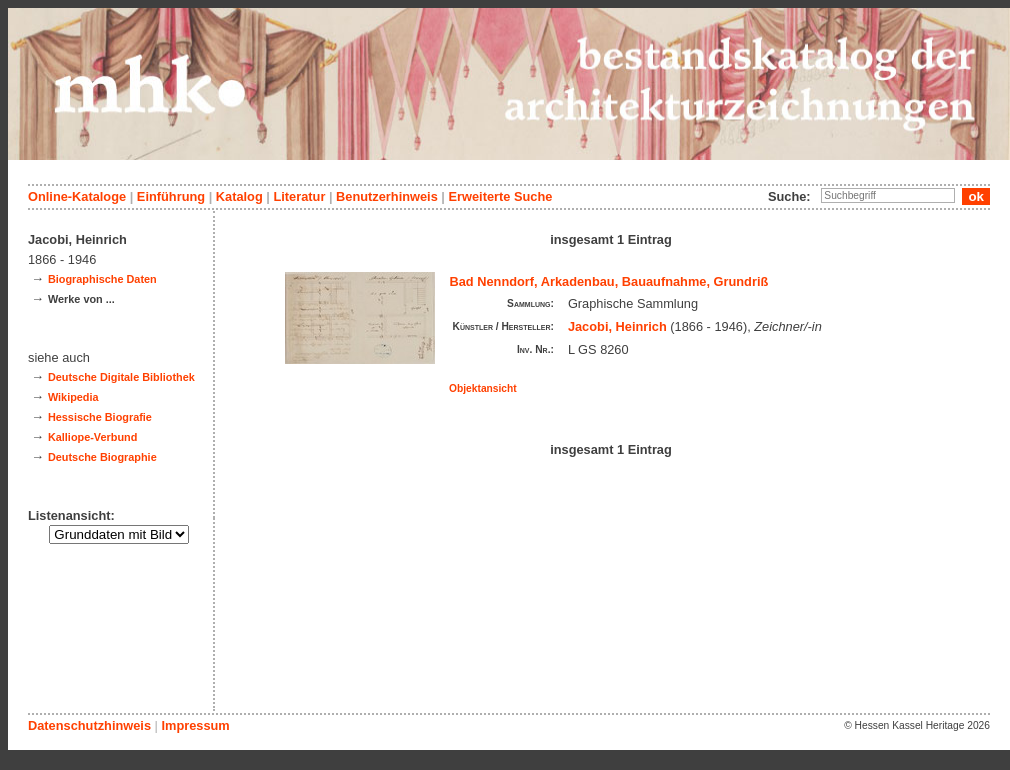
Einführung (171, 196)
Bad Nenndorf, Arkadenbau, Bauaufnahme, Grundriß (609, 281)
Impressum (195, 725)
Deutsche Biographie (102, 457)
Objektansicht (483, 388)
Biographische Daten (102, 279)
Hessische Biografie (100, 417)
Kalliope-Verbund (92, 437)
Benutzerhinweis (387, 196)
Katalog (239, 196)
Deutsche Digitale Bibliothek (121, 377)
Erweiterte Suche (500, 196)
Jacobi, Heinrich (617, 326)
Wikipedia (73, 397)
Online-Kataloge (77, 196)
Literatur (299, 196)
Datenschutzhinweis (89, 725)
